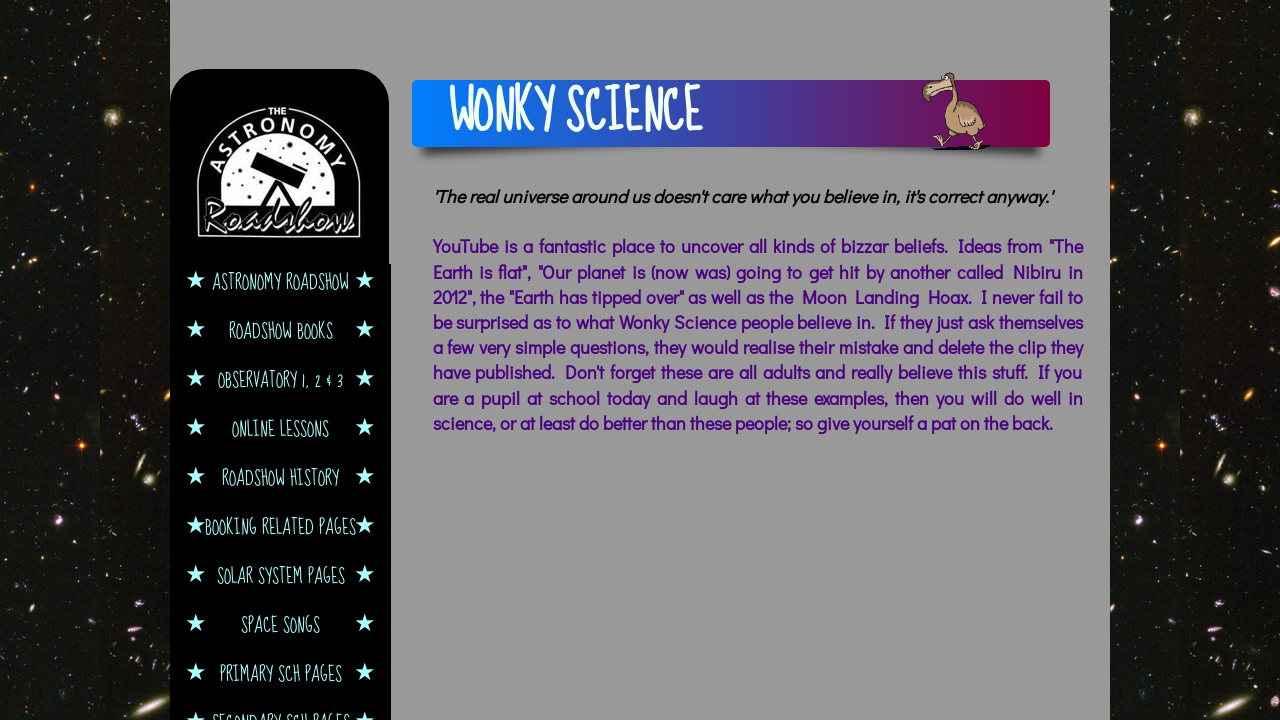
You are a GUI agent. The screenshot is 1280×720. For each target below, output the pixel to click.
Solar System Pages (281, 575)
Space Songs (280, 624)
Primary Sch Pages (281, 673)
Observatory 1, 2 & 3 (280, 379)
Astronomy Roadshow (280, 281)
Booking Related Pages (280, 526)
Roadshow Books (281, 330)
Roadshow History (280, 477)
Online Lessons (280, 428)
